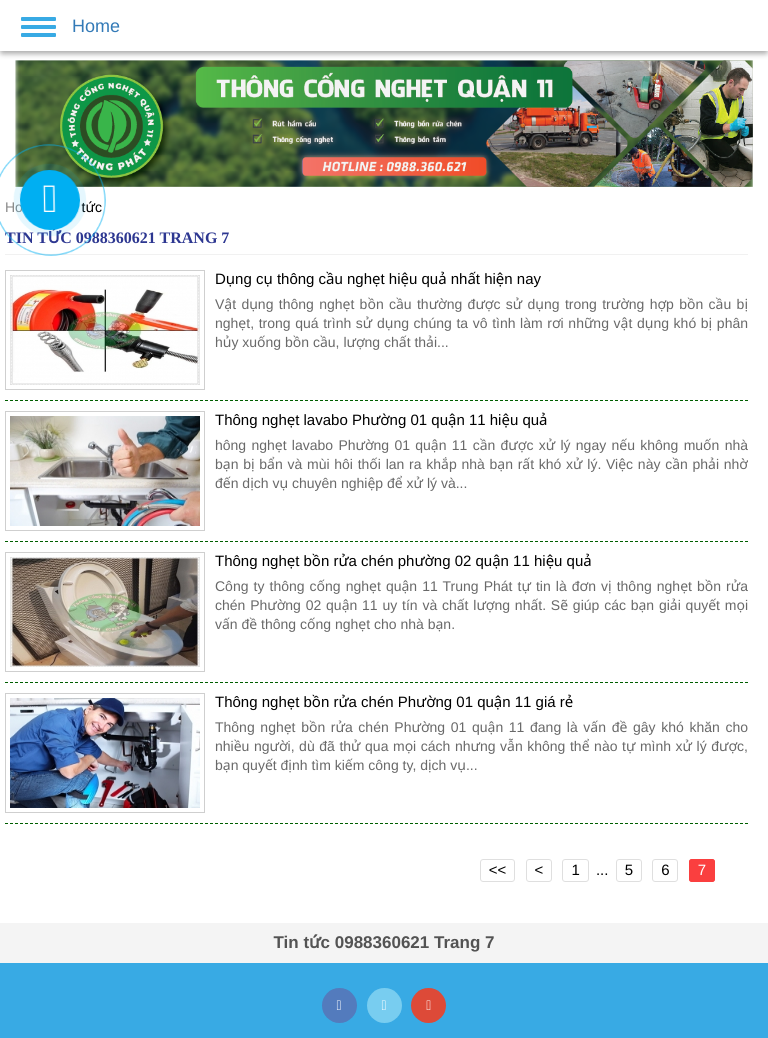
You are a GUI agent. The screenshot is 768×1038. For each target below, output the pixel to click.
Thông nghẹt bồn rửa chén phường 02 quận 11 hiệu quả (403, 561)
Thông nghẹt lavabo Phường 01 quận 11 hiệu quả (381, 420)
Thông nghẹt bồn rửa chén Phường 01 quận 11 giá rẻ (394, 702)
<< (498, 870)
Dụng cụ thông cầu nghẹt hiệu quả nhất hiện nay (378, 279)
